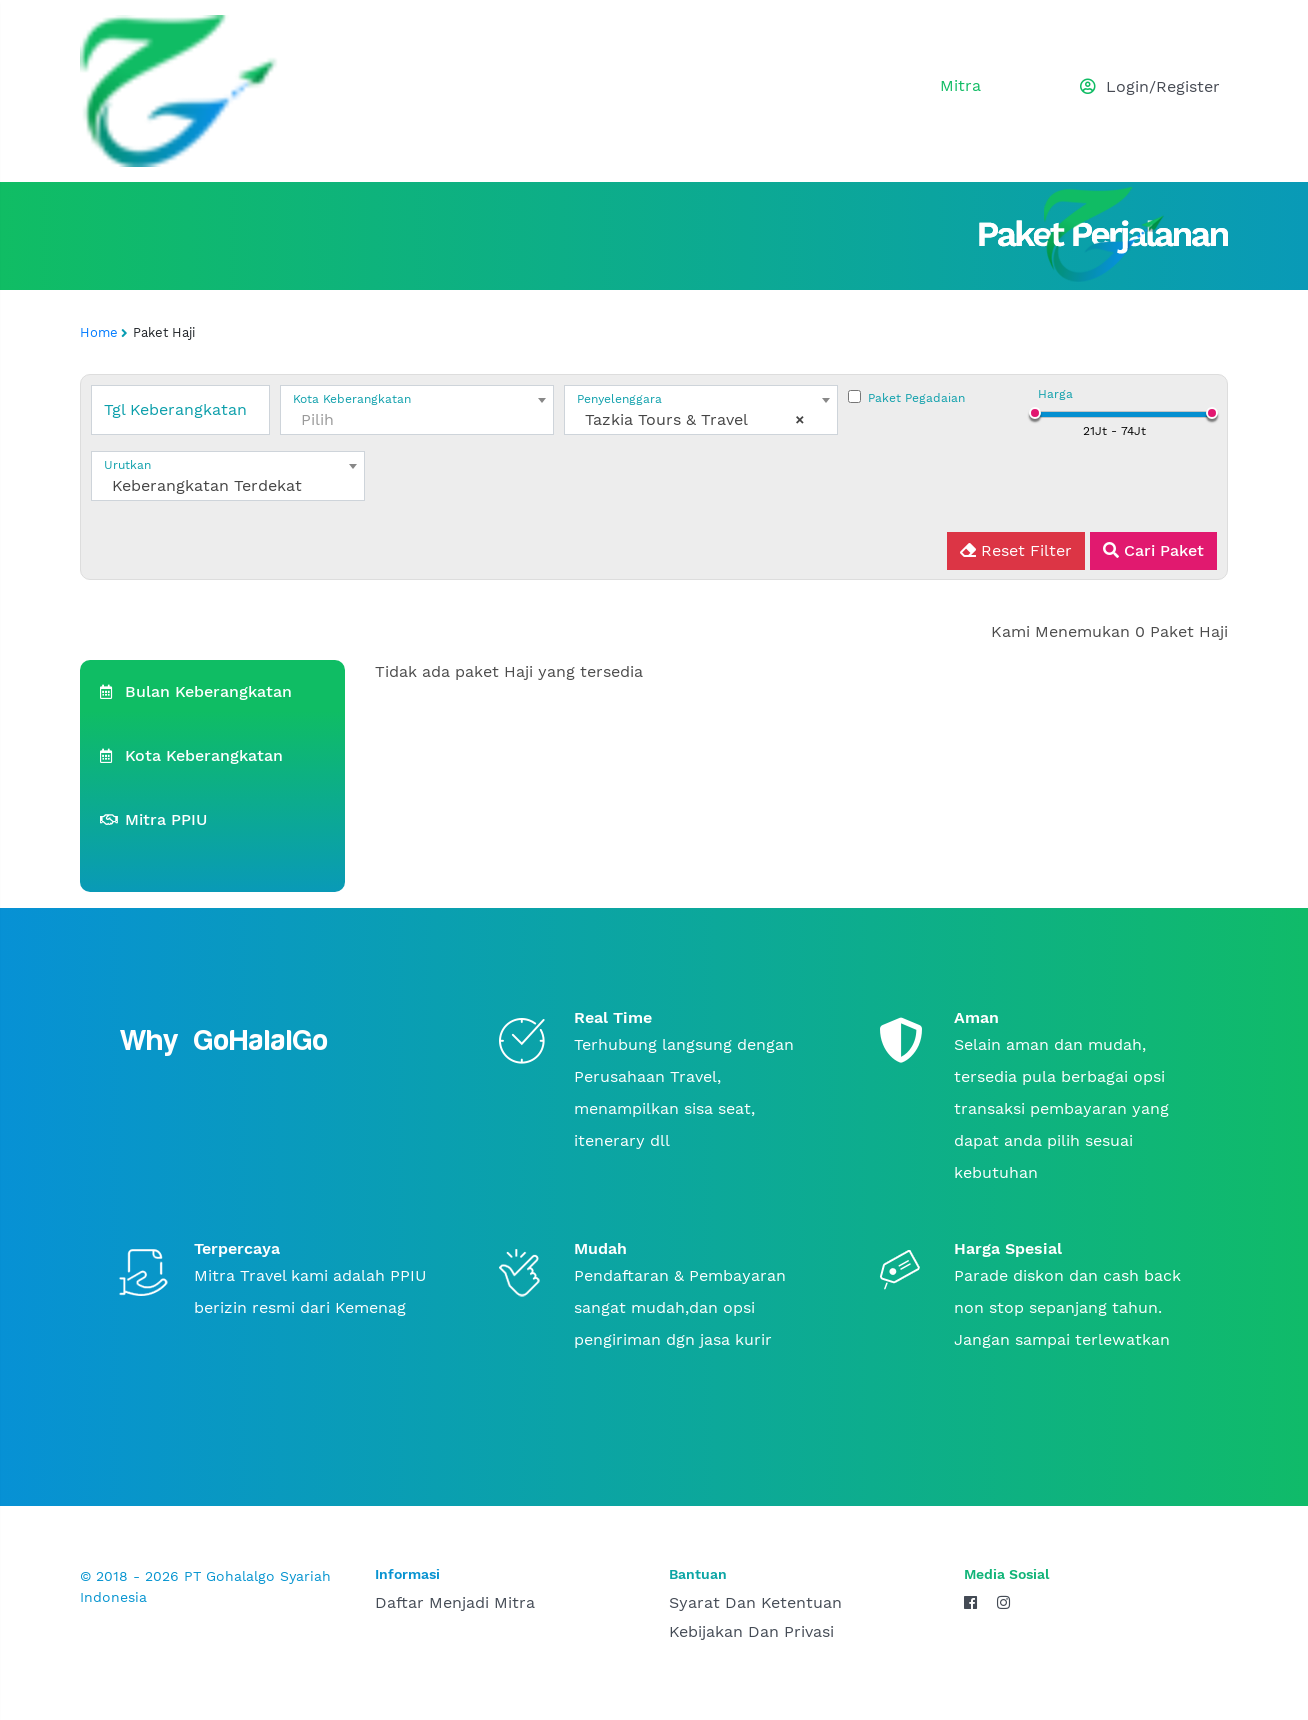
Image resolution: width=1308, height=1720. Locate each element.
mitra (960, 85)
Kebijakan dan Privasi (751, 1631)
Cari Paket (1153, 550)
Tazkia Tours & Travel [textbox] (695, 420)
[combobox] (417, 410)
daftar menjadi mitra (455, 1602)
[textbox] (417, 420)
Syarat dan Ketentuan (755, 1602)
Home (99, 332)
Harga (1055, 394)
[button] (1133, 91)
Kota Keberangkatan (191, 755)
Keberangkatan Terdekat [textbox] (207, 485)
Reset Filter (1016, 550)
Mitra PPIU (153, 819)
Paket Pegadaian (916, 398)
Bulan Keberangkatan (196, 691)
